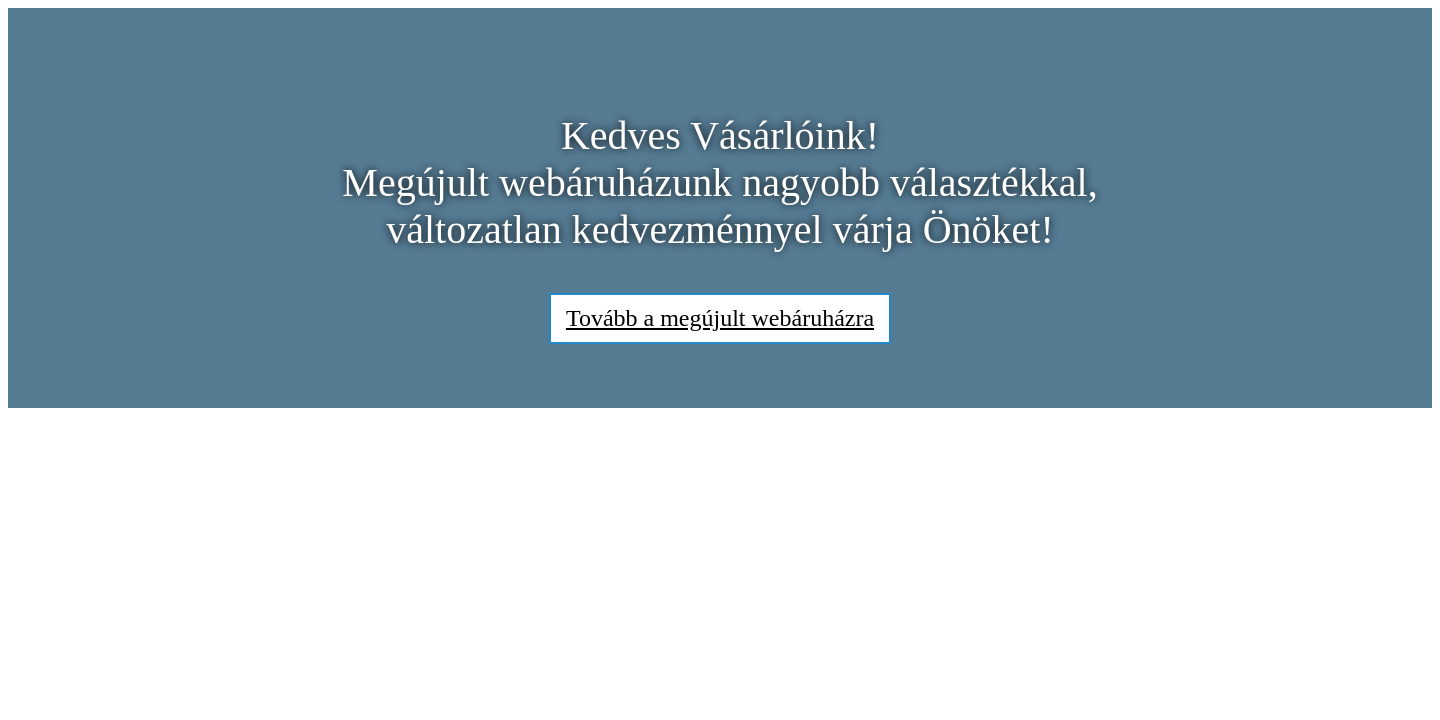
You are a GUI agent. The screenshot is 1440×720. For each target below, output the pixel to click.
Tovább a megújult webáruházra (720, 318)
